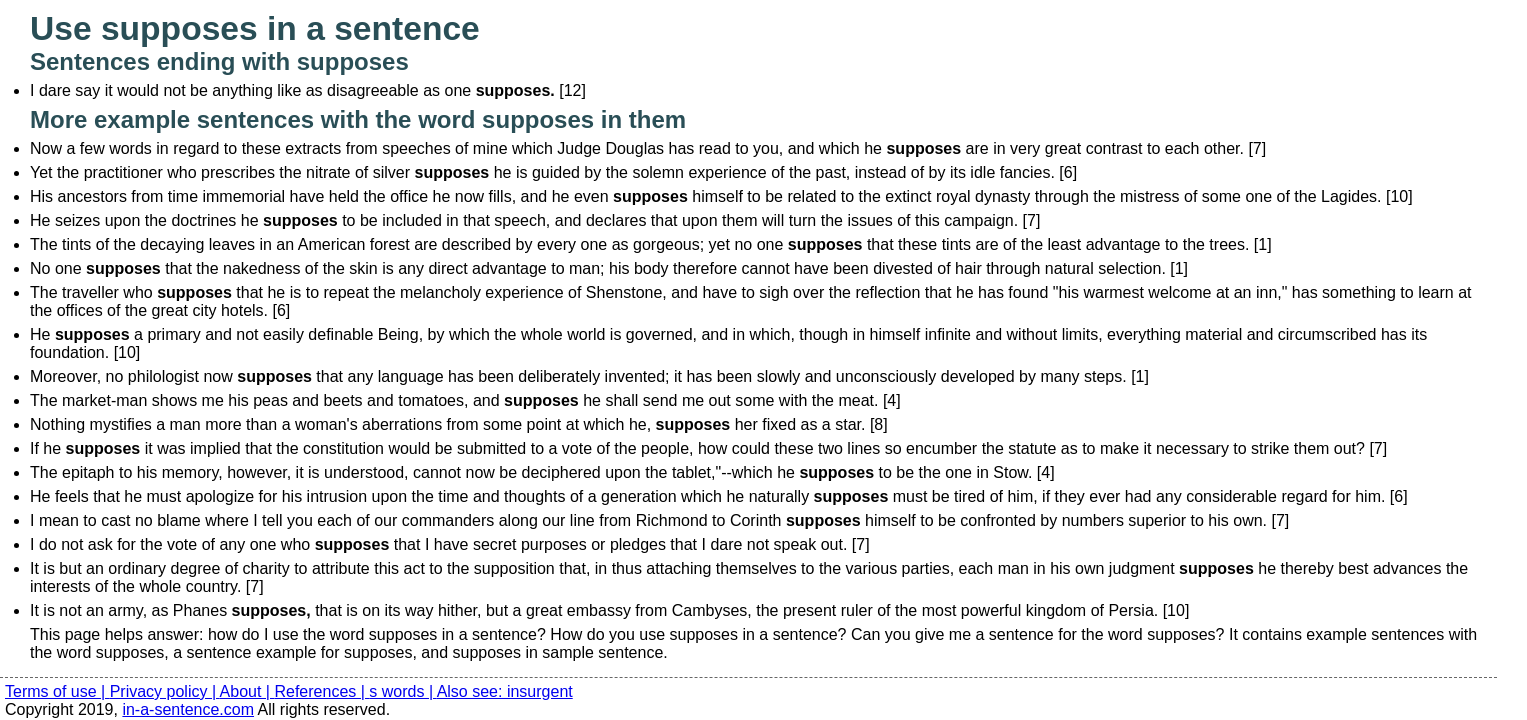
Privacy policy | (165, 691)
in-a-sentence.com (188, 709)
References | (321, 691)
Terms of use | (57, 691)
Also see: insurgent (505, 691)
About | (247, 691)
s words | (402, 691)
